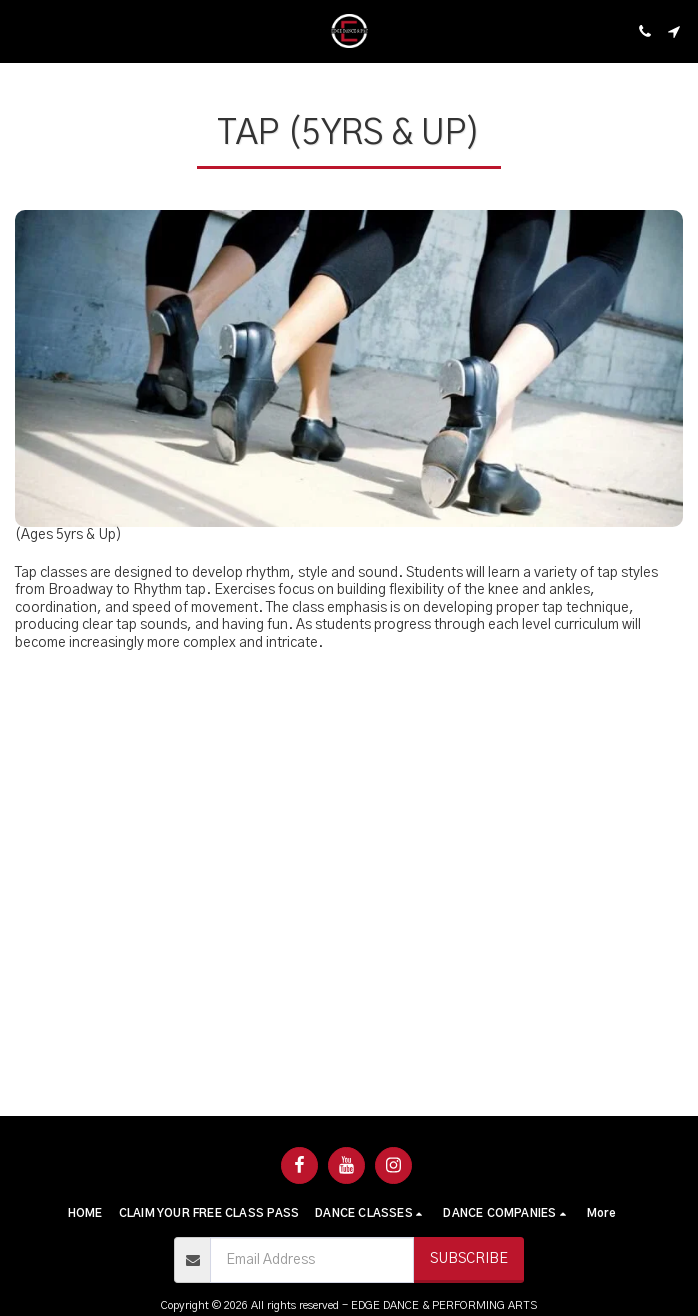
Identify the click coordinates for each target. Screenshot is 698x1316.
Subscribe (469, 1259)
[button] (22, 31)
